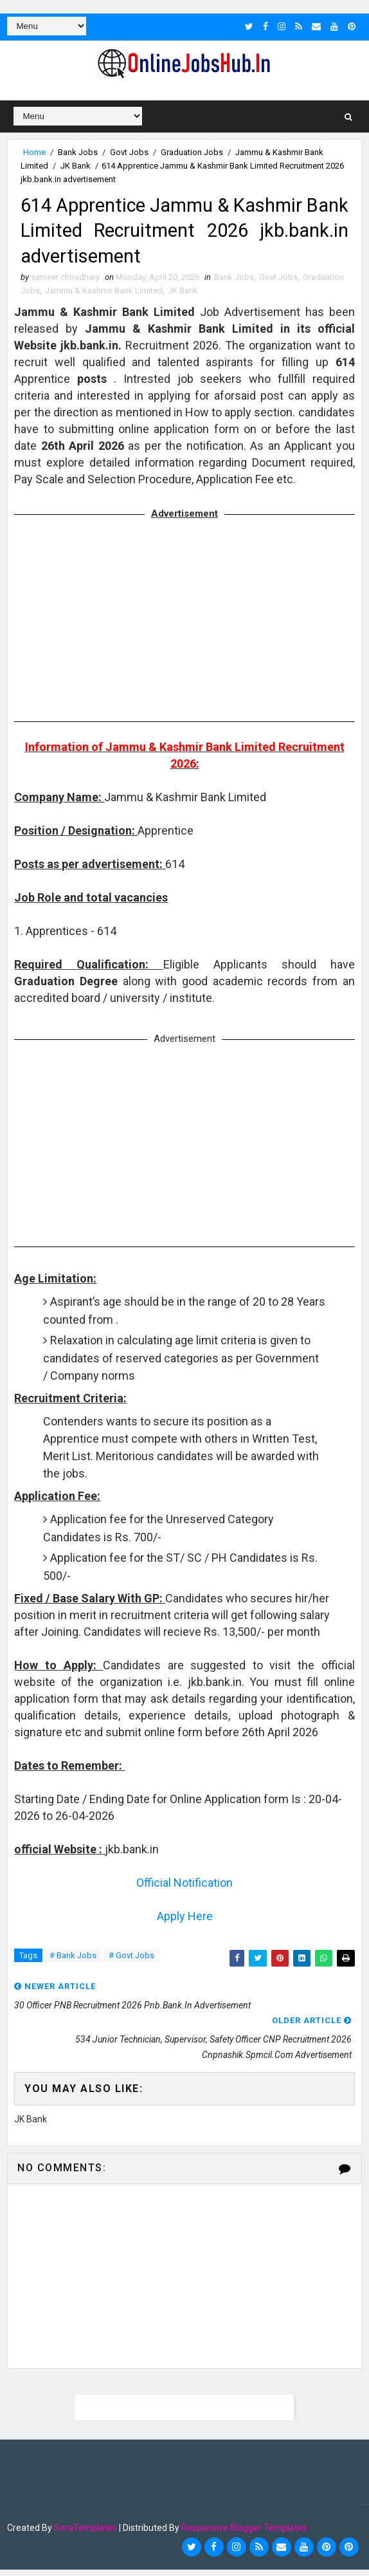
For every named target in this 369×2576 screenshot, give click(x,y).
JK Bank (75, 165)
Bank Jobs (78, 151)
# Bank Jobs (73, 1962)
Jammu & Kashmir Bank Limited (104, 297)
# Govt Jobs (131, 1962)
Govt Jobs (129, 151)
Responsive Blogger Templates (244, 2534)
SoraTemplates (85, 2534)
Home (34, 151)
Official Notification (184, 1889)
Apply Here (185, 1922)
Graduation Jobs (192, 151)
